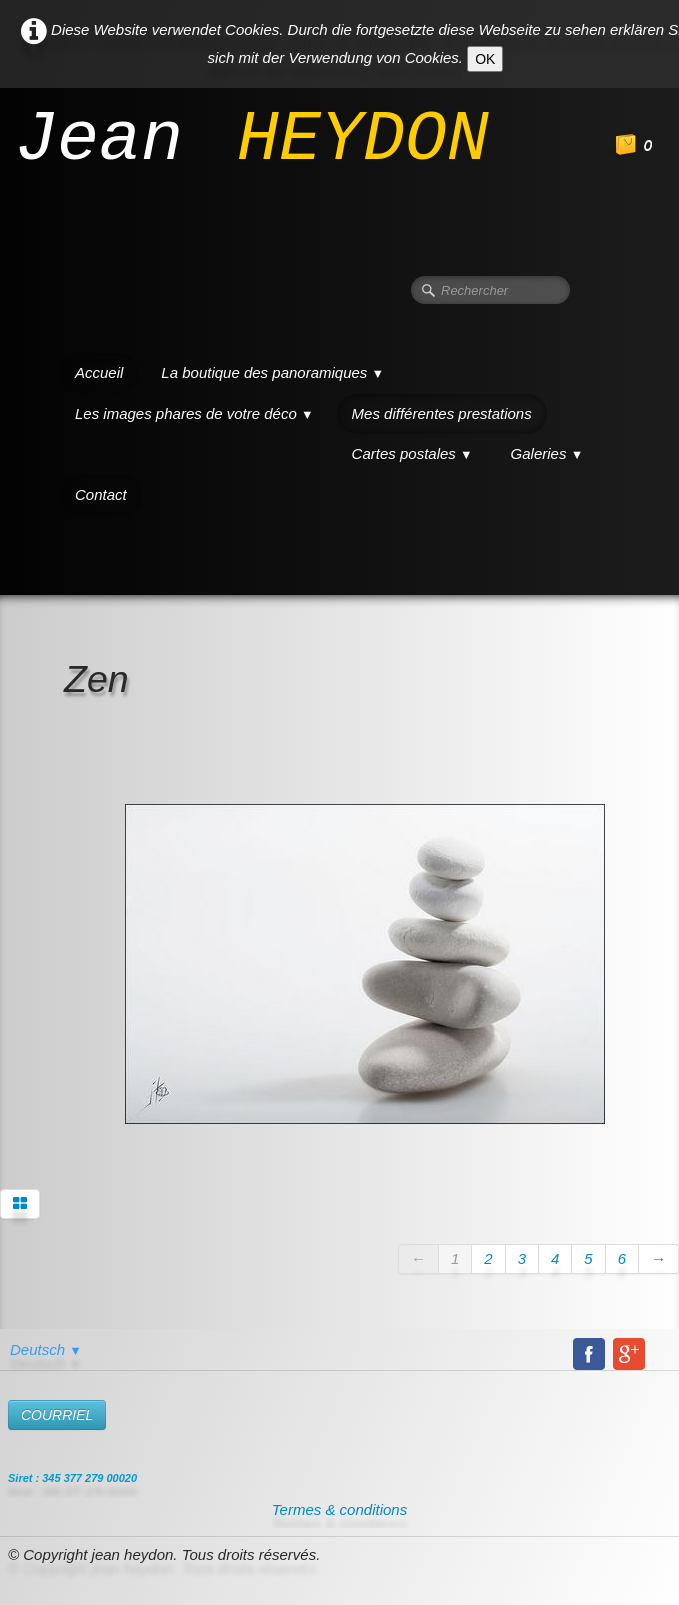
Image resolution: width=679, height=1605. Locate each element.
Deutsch (46, 1349)
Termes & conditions (339, 1509)
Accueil (99, 372)
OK (485, 59)
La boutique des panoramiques (272, 372)
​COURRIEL (57, 1415)
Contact (101, 494)
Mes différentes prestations (442, 413)
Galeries (547, 453)
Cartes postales (412, 453)
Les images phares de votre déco (194, 413)
